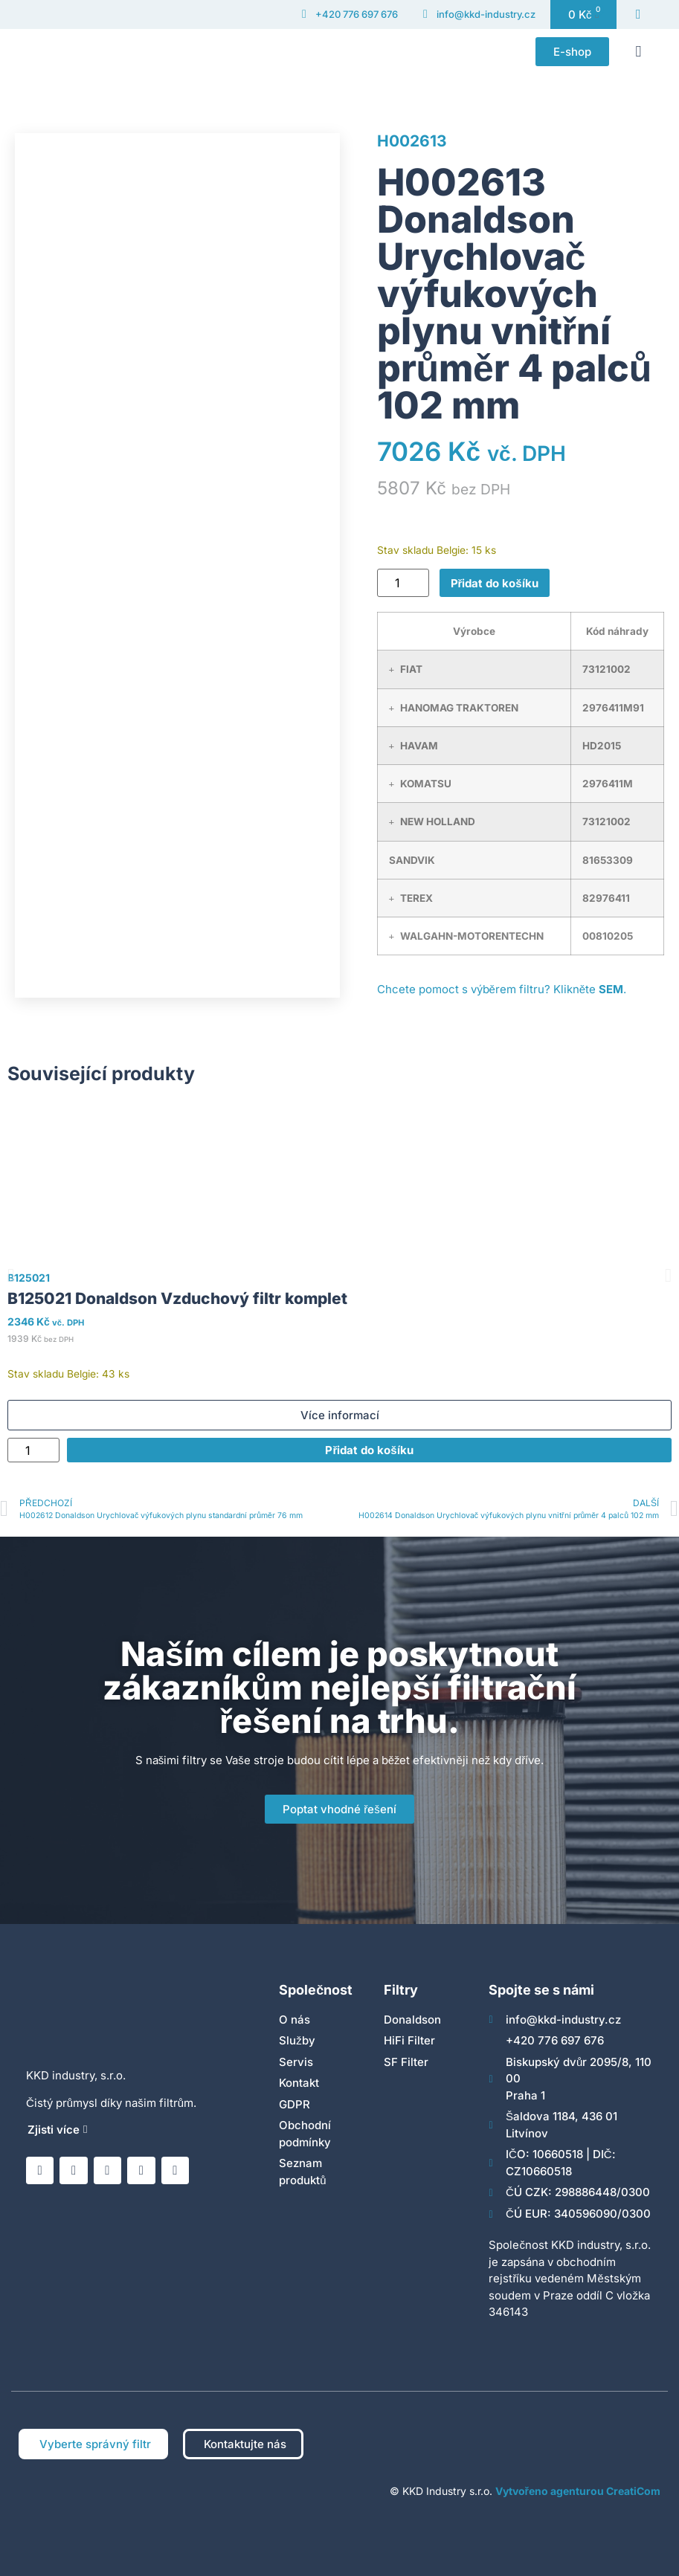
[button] (638, 51)
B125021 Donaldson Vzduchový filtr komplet (177, 1298)
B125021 (28, 1277)
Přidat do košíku (494, 583)
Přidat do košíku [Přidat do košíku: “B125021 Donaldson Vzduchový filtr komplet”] (369, 1450)
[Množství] (403, 583)
